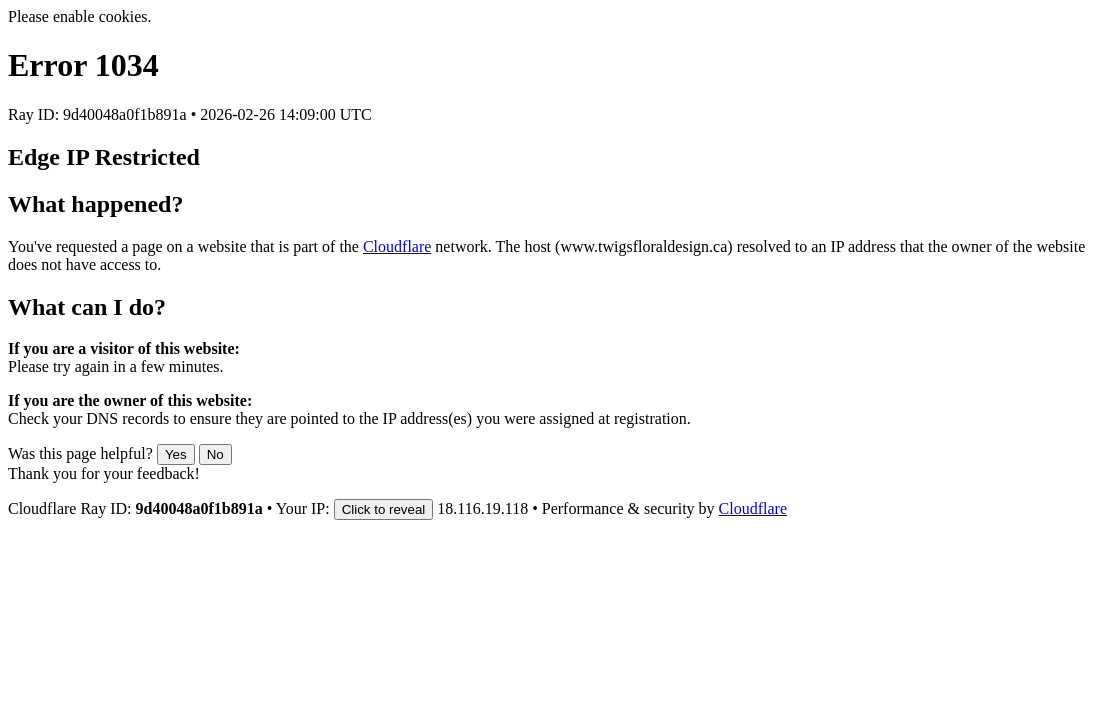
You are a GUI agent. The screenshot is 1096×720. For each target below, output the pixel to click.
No (215, 454)
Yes (176, 454)
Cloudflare (397, 246)
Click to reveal (384, 509)
